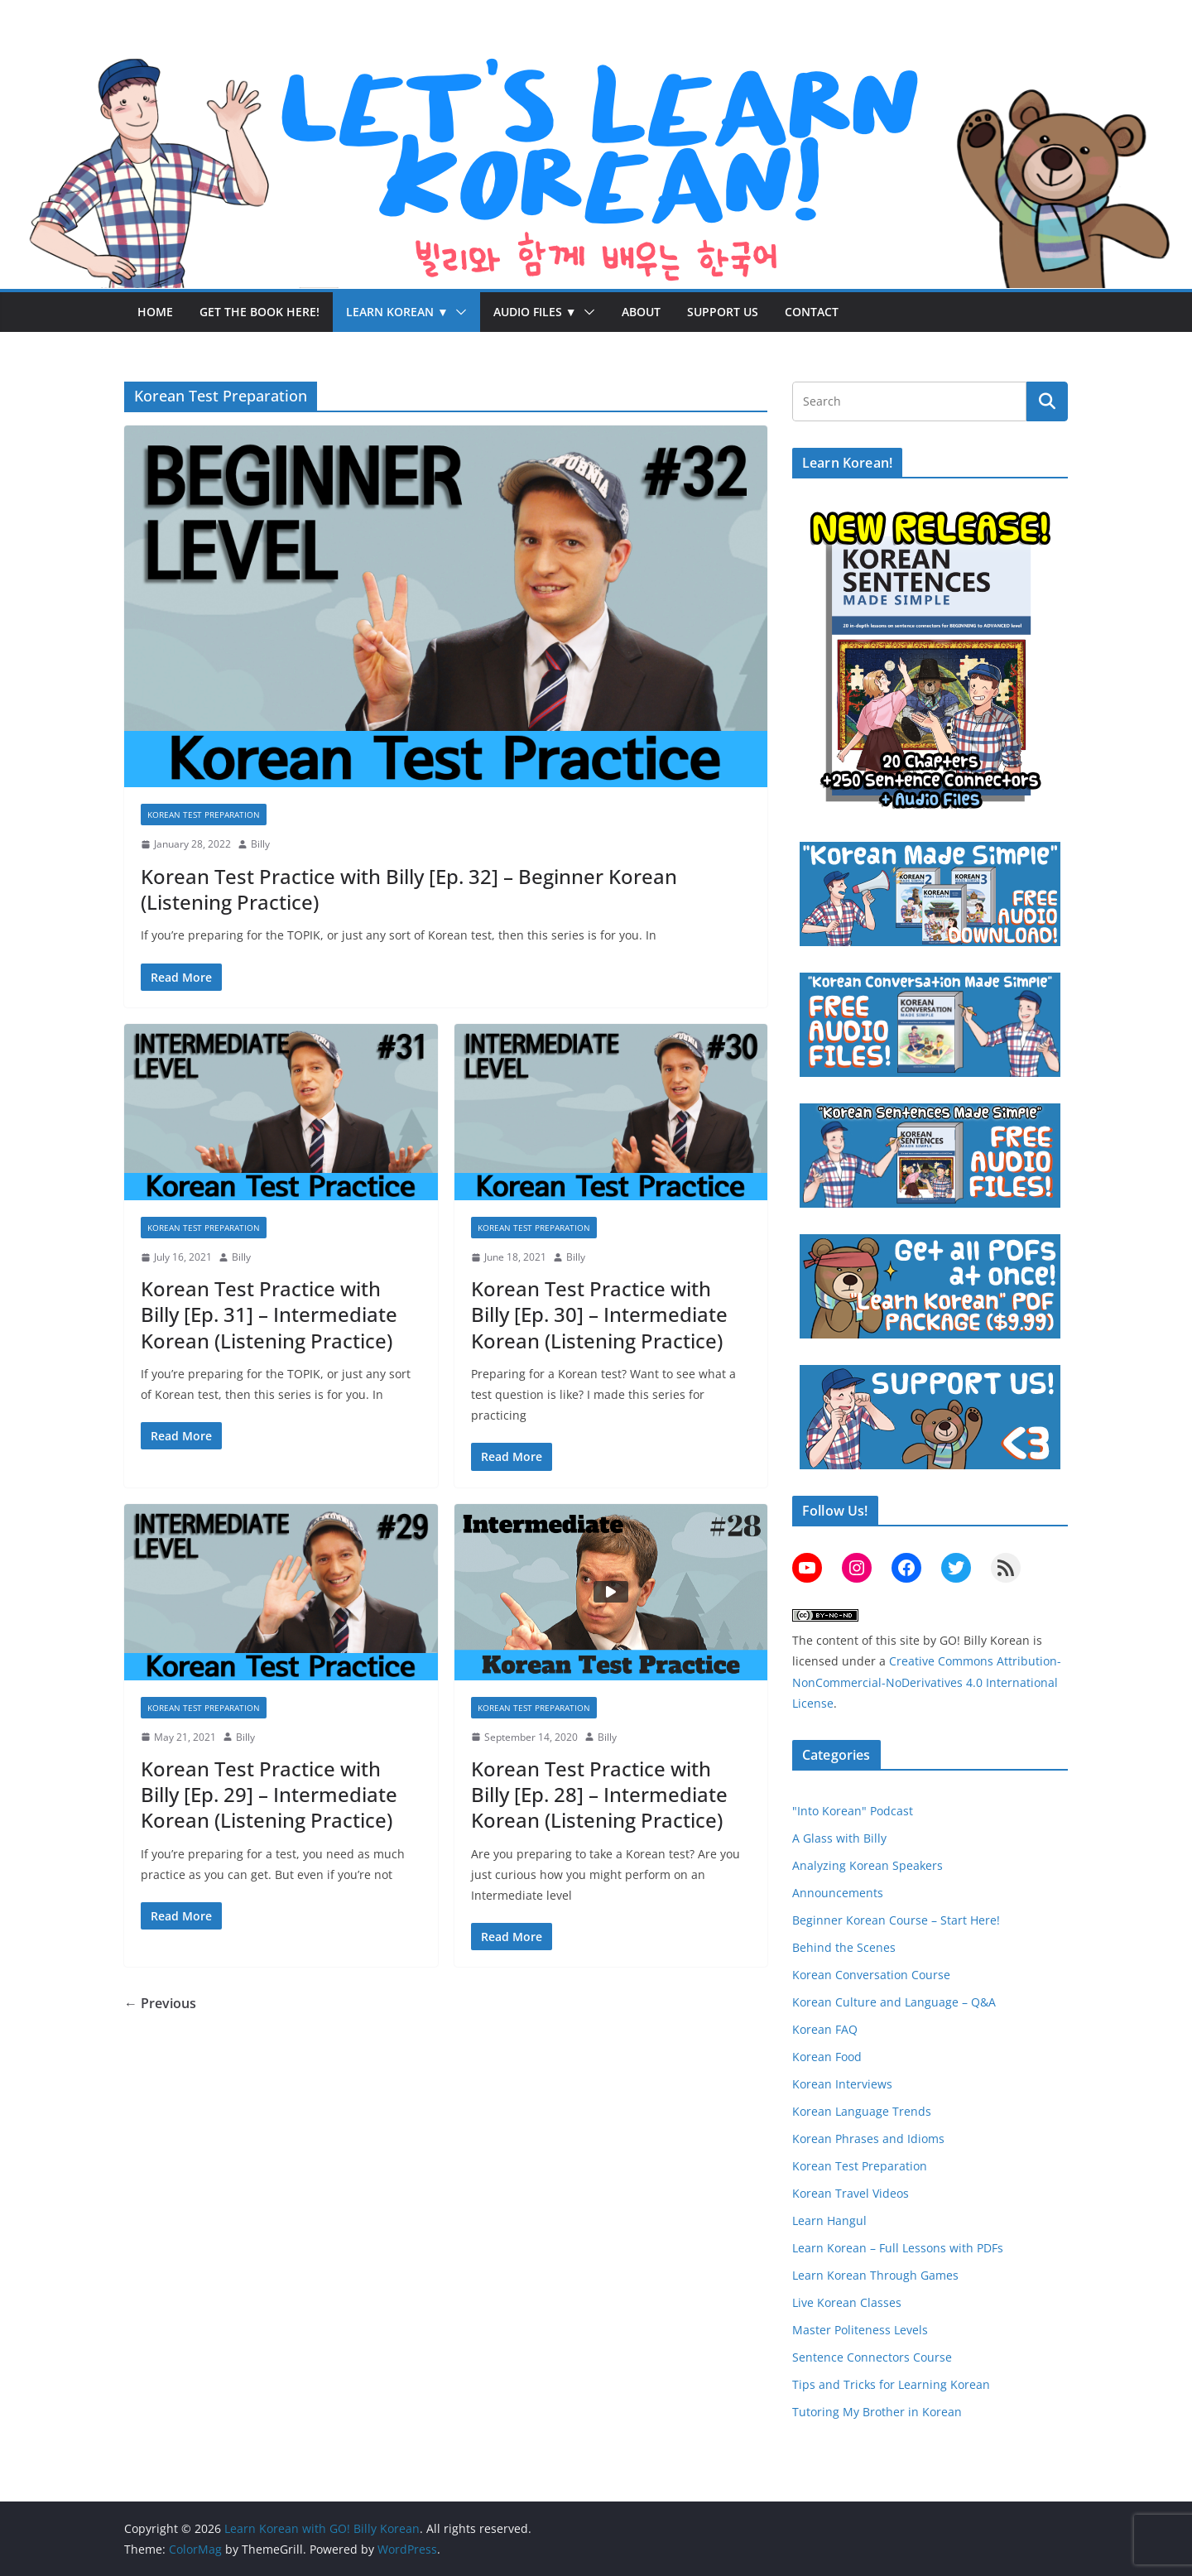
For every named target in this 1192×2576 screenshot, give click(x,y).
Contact (812, 312)
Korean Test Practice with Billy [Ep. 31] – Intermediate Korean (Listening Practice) (269, 1314)
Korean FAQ (825, 2029)
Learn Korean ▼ (397, 312)
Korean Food (827, 2056)
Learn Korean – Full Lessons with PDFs (897, 2248)
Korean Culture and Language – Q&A (894, 2002)
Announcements (837, 1893)
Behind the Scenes (844, 1947)
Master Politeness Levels (860, 2330)
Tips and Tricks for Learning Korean (891, 2384)
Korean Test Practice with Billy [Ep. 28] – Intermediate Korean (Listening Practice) (599, 1794)
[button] (458, 312)
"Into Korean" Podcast (852, 1811)
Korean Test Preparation (203, 814)
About (641, 312)
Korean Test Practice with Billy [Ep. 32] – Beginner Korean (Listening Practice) (409, 889)
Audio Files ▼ (535, 312)
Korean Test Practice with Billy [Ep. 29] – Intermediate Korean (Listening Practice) (269, 1794)
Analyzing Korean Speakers (867, 1865)
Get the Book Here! (259, 312)
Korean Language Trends (861, 2111)
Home (155, 312)
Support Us (722, 312)
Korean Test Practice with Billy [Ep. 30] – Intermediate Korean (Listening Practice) (599, 1314)
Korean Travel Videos (850, 2193)
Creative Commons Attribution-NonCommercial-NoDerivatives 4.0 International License (926, 1681)
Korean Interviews (842, 2084)
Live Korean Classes (846, 2302)
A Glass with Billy (839, 1838)
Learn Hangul (829, 2220)
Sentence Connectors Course (872, 2357)
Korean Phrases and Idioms (868, 2138)
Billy (260, 844)
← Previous (160, 2003)
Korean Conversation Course (871, 1974)
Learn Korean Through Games (875, 2275)
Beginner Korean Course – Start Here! (896, 1920)
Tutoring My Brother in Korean (877, 2412)
